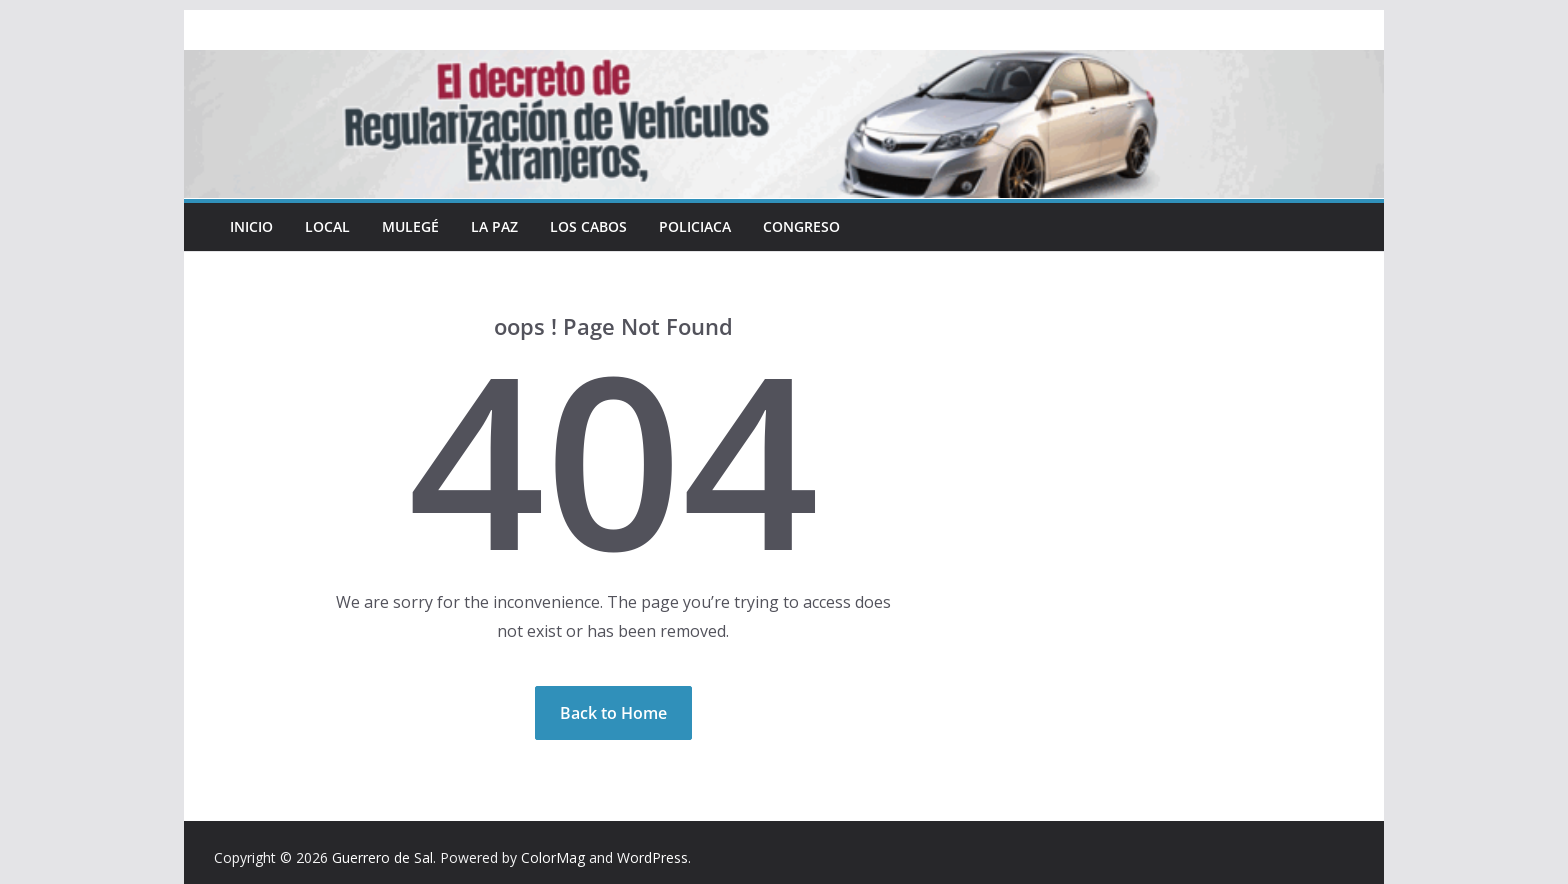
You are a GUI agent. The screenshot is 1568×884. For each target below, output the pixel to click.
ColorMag (553, 857)
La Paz (494, 226)
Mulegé (410, 226)
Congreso (801, 226)
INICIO (251, 226)
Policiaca (695, 226)
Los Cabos (588, 226)
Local (327, 226)
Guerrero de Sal (382, 857)
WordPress (652, 857)
